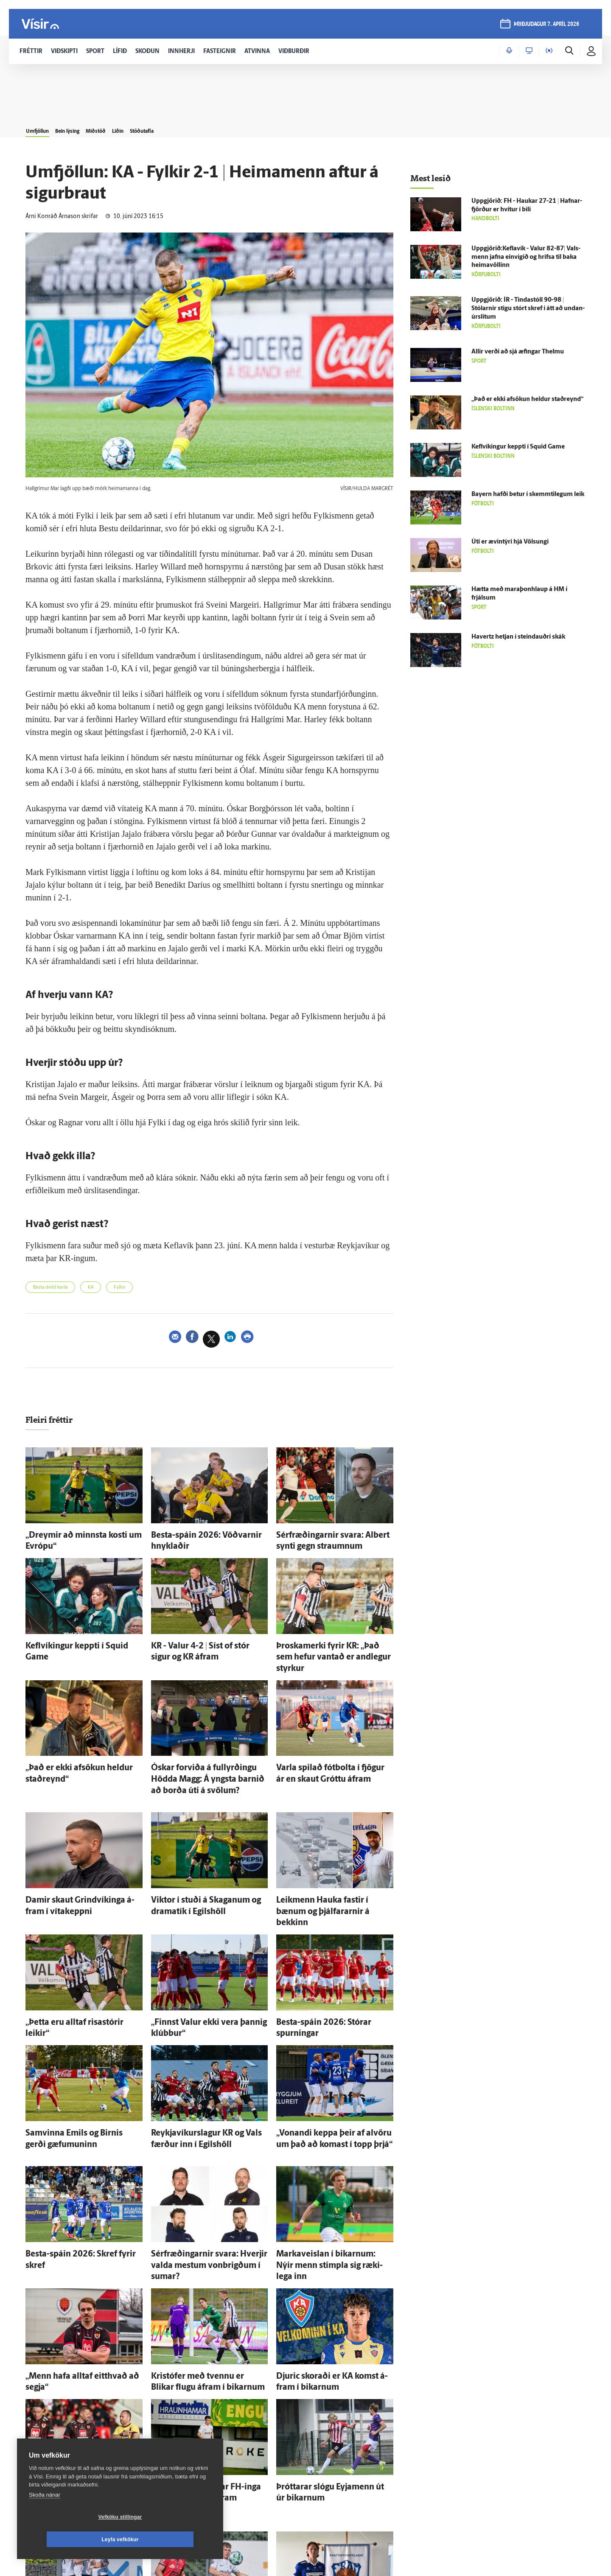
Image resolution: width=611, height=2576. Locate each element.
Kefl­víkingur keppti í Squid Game (72, 1642)
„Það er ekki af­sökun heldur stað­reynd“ (81, 1747)
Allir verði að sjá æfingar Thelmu (517, 352)
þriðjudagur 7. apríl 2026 (545, 26)
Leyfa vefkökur (170, 2539)
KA (104, 1289)
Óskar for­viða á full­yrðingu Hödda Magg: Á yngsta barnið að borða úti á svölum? (203, 1755)
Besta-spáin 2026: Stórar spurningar (328, 1976)
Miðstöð (127, 128)
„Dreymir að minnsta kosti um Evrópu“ (80, 1537)
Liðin (161, 128)
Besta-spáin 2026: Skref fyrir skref (74, 2188)
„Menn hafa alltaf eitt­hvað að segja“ (76, 2293)
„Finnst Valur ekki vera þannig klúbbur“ (207, 1976)
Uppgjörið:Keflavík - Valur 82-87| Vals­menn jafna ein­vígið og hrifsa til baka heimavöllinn (525, 257)
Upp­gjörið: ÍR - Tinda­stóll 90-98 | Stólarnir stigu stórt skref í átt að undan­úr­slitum (528, 308)
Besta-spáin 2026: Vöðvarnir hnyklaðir (206, 1537)
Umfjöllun (42, 128)
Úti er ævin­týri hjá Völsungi (510, 542)
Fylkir (138, 1289)
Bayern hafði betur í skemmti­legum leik (527, 494)
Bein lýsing (86, 128)
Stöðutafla (197, 128)
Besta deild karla (56, 1289)
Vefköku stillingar (70, 2539)
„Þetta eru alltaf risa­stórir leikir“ (70, 1976)
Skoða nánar (44, 2517)
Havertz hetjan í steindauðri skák (518, 637)
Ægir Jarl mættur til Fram (312, 2514)
